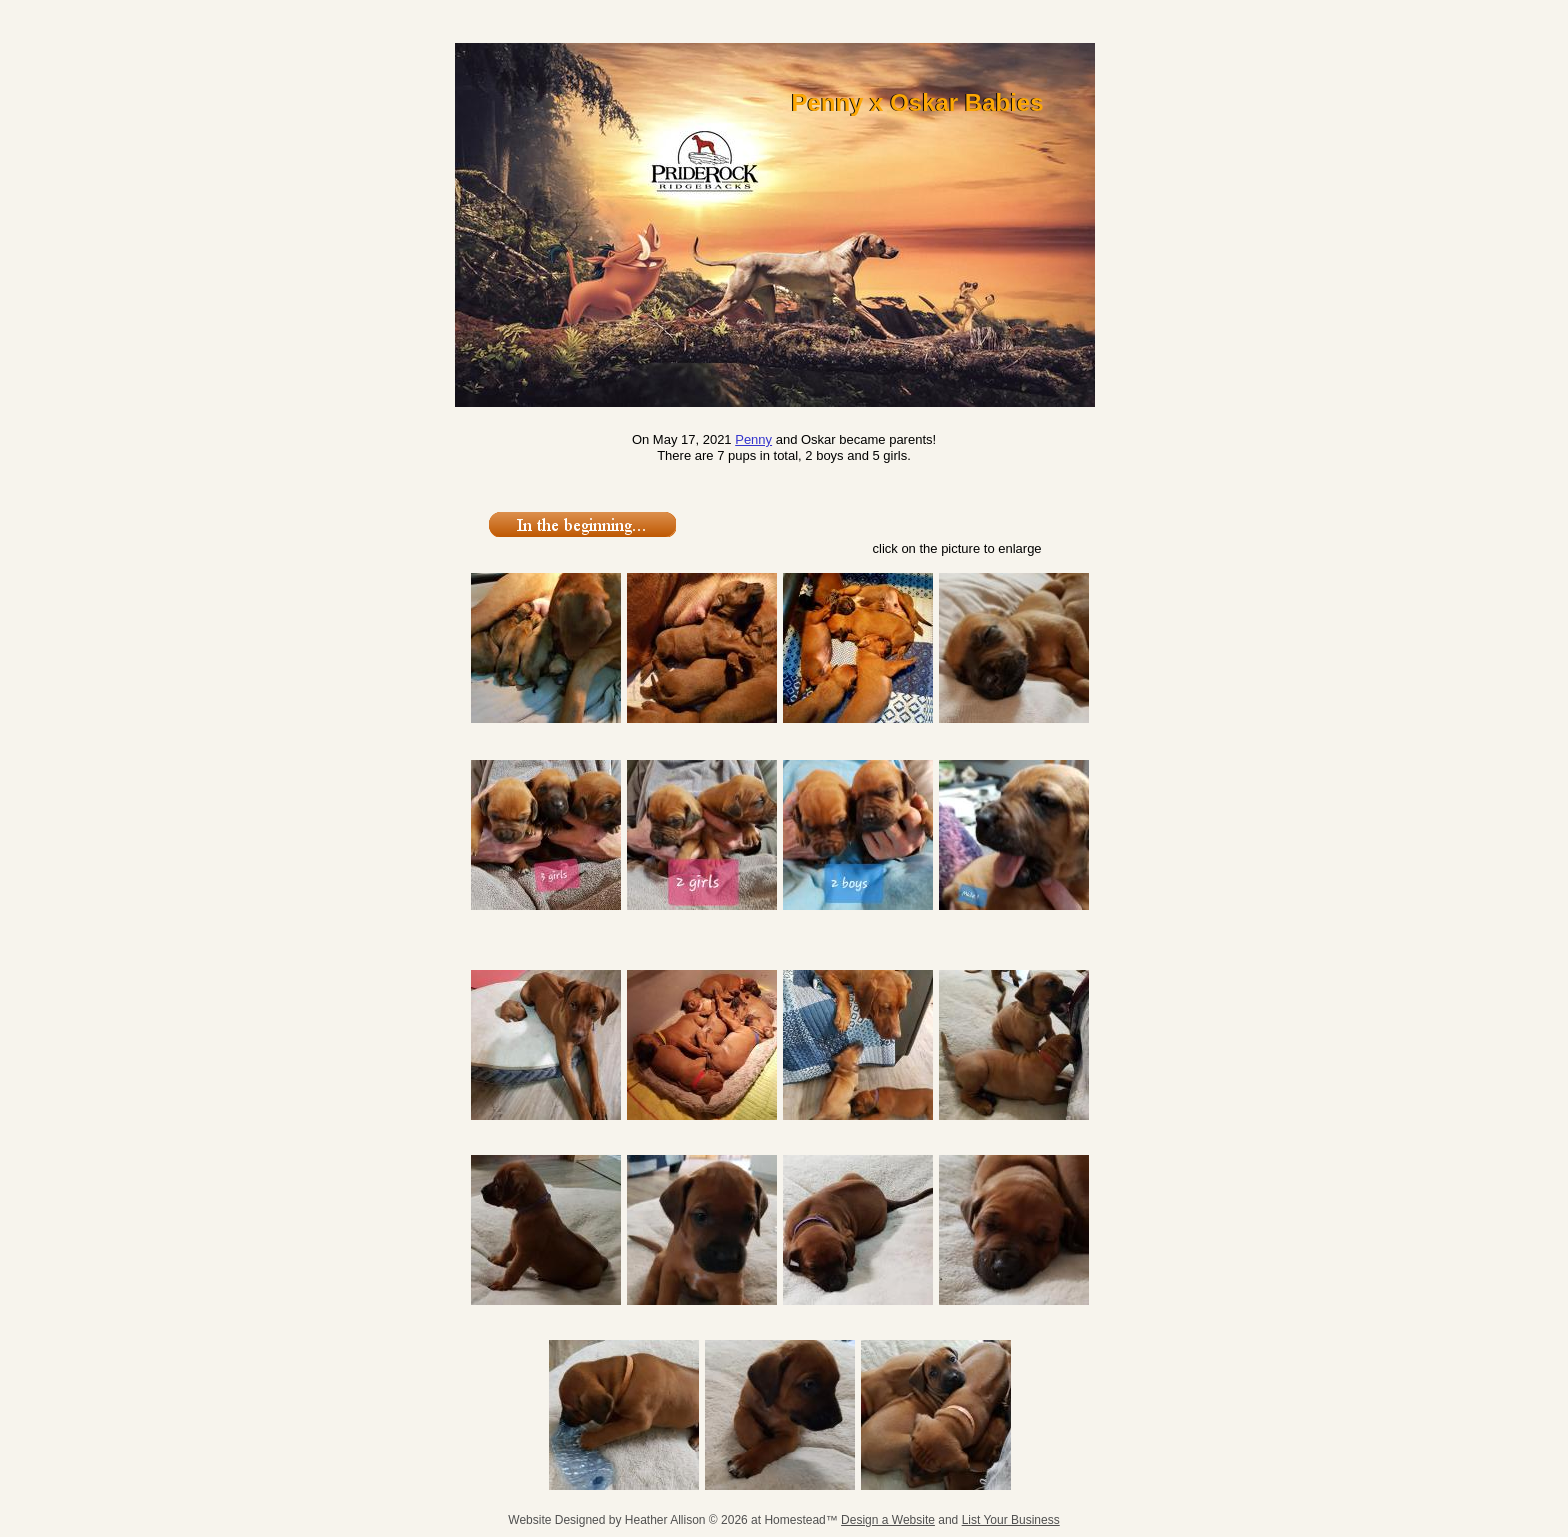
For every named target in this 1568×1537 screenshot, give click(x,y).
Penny (753, 439)
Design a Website (888, 1520)
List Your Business (1011, 1520)
